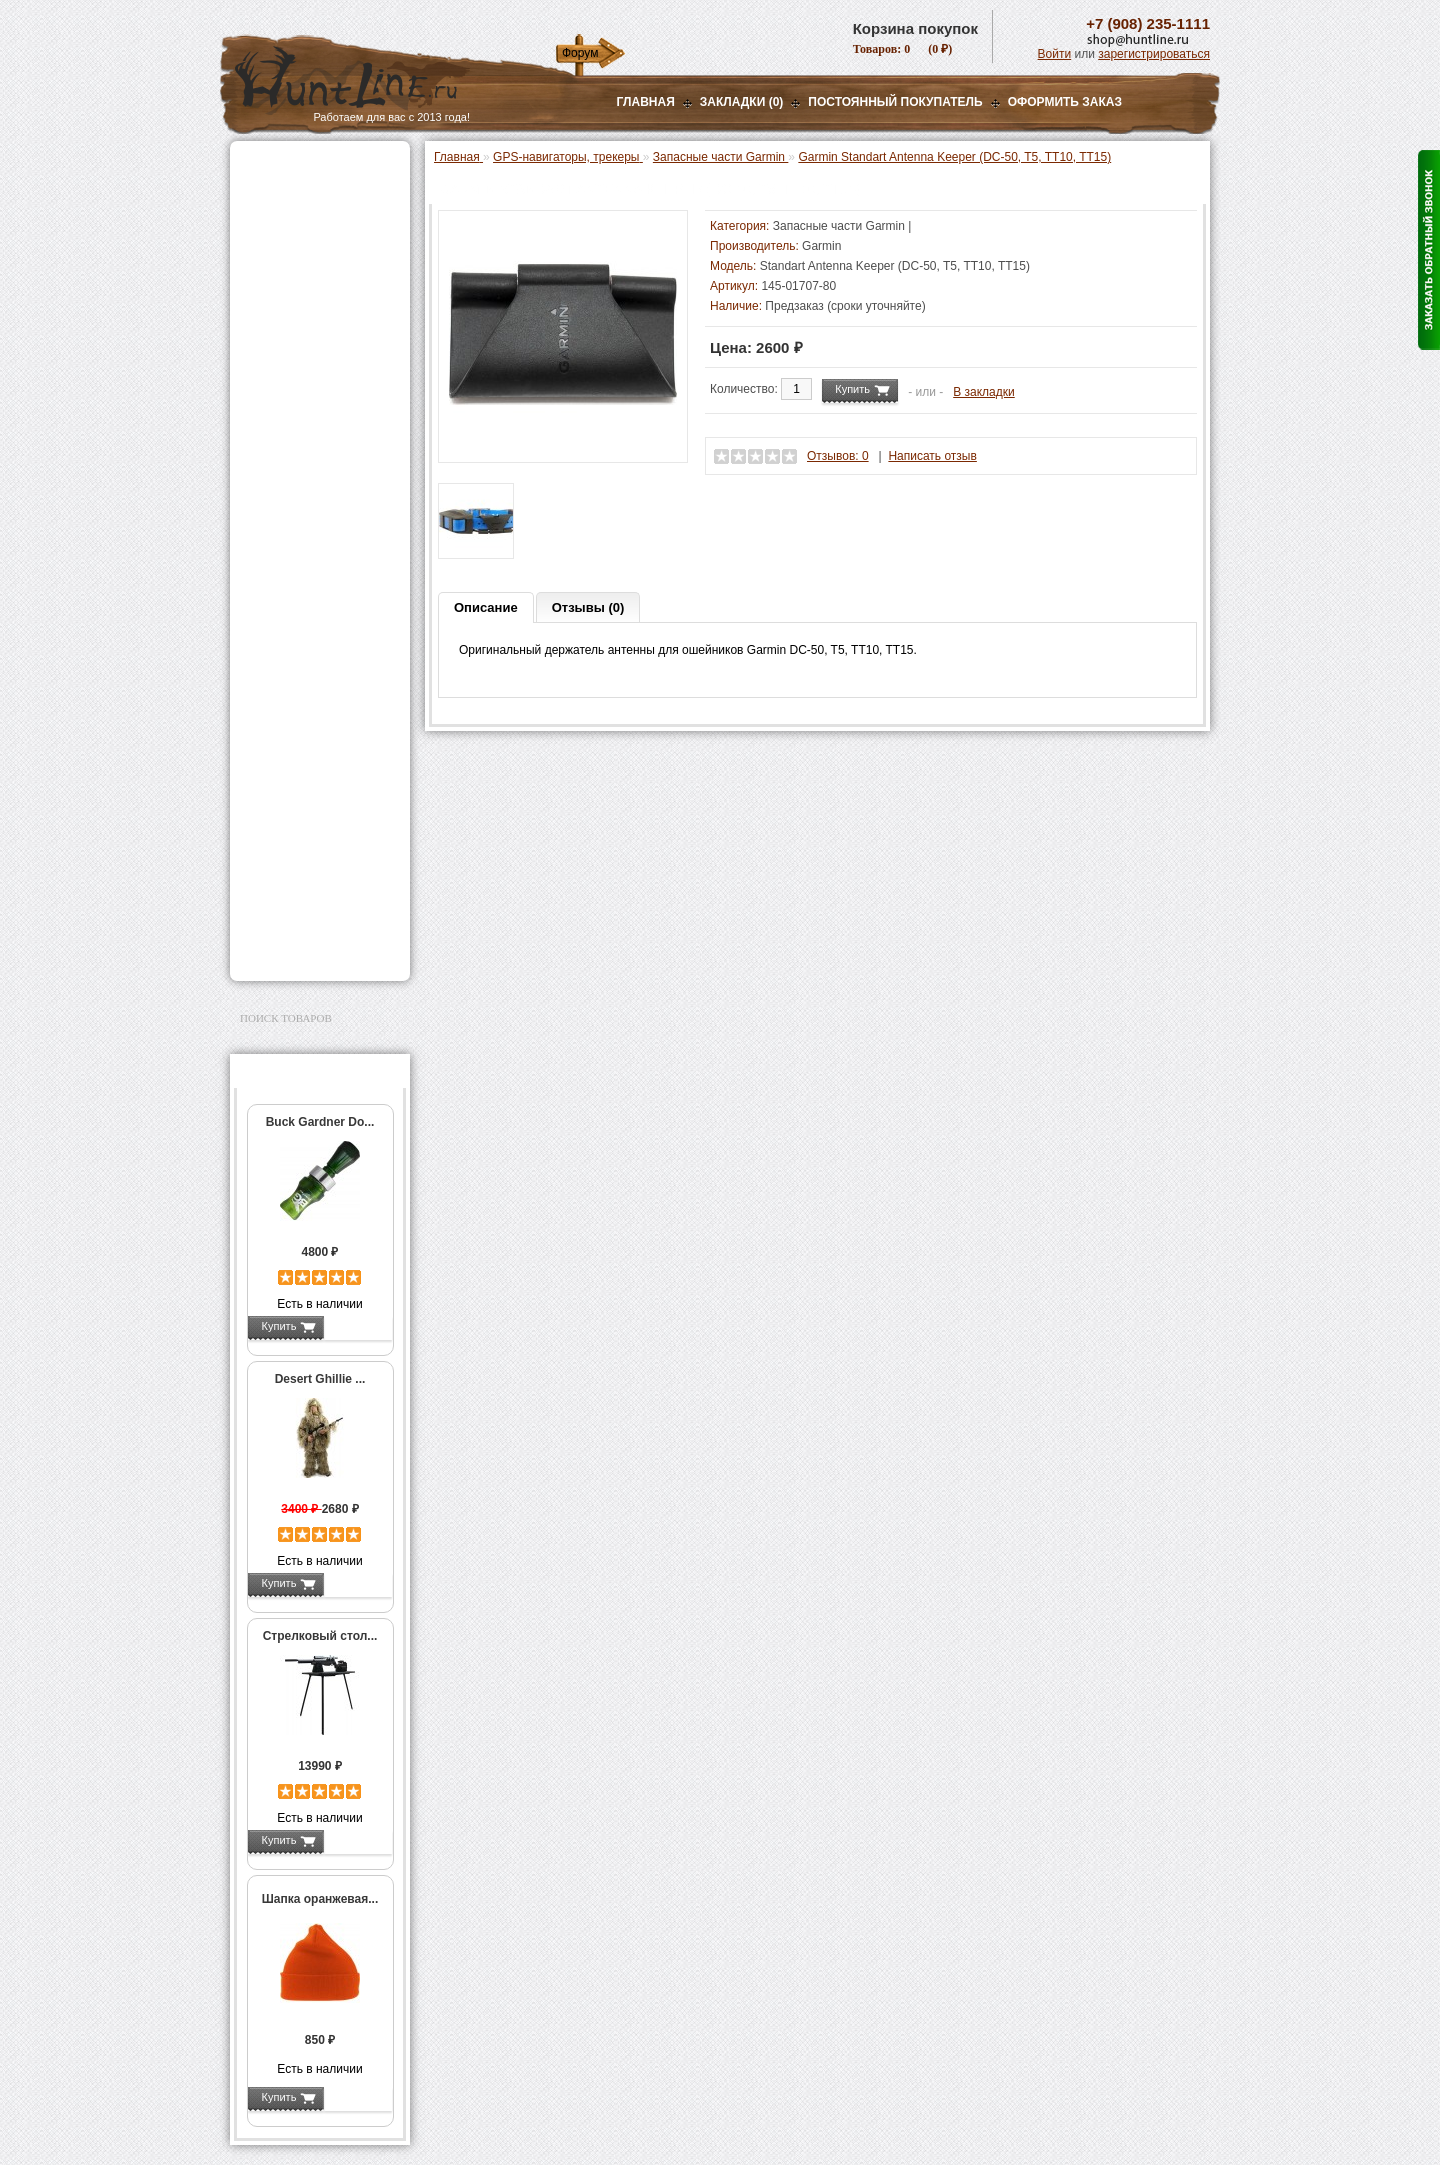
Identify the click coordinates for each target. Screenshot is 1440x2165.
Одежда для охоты (298, 682)
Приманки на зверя (300, 381)
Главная (646, 102)
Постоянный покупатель (895, 102)
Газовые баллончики (306, 167)
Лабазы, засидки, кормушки (294, 349)
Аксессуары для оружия (315, 746)
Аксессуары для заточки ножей (316, 892)
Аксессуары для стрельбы (291, 714)
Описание (486, 607)
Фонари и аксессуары (308, 431)
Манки (261, 317)
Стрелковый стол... (320, 1636)
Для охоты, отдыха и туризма (305, 828)
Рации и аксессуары (303, 292)
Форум (580, 53)
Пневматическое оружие (316, 192)
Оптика (264, 217)
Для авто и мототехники (314, 924)
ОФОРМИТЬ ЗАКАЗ (1065, 102)
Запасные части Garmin (308, 629)
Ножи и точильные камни (319, 860)
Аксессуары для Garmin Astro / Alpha (326, 594)
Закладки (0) (742, 102)
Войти (1055, 54)
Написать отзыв (932, 456)
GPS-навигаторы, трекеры (295, 538)
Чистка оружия (287, 796)
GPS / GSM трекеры (316, 657)
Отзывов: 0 (838, 456)
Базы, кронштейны (300, 267)
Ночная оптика (286, 242)
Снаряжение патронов (309, 406)
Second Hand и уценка (308, 949)
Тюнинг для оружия (301, 771)
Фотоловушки (284, 481)
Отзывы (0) (588, 607)
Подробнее (357, 1326)
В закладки (984, 392)
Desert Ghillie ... (320, 1379)
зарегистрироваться (1154, 54)
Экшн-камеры (284, 506)
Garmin (821, 246)
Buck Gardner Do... (320, 1122)
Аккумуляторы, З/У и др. (315, 456)
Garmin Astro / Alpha (315, 566)
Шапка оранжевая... (320, 1899)
